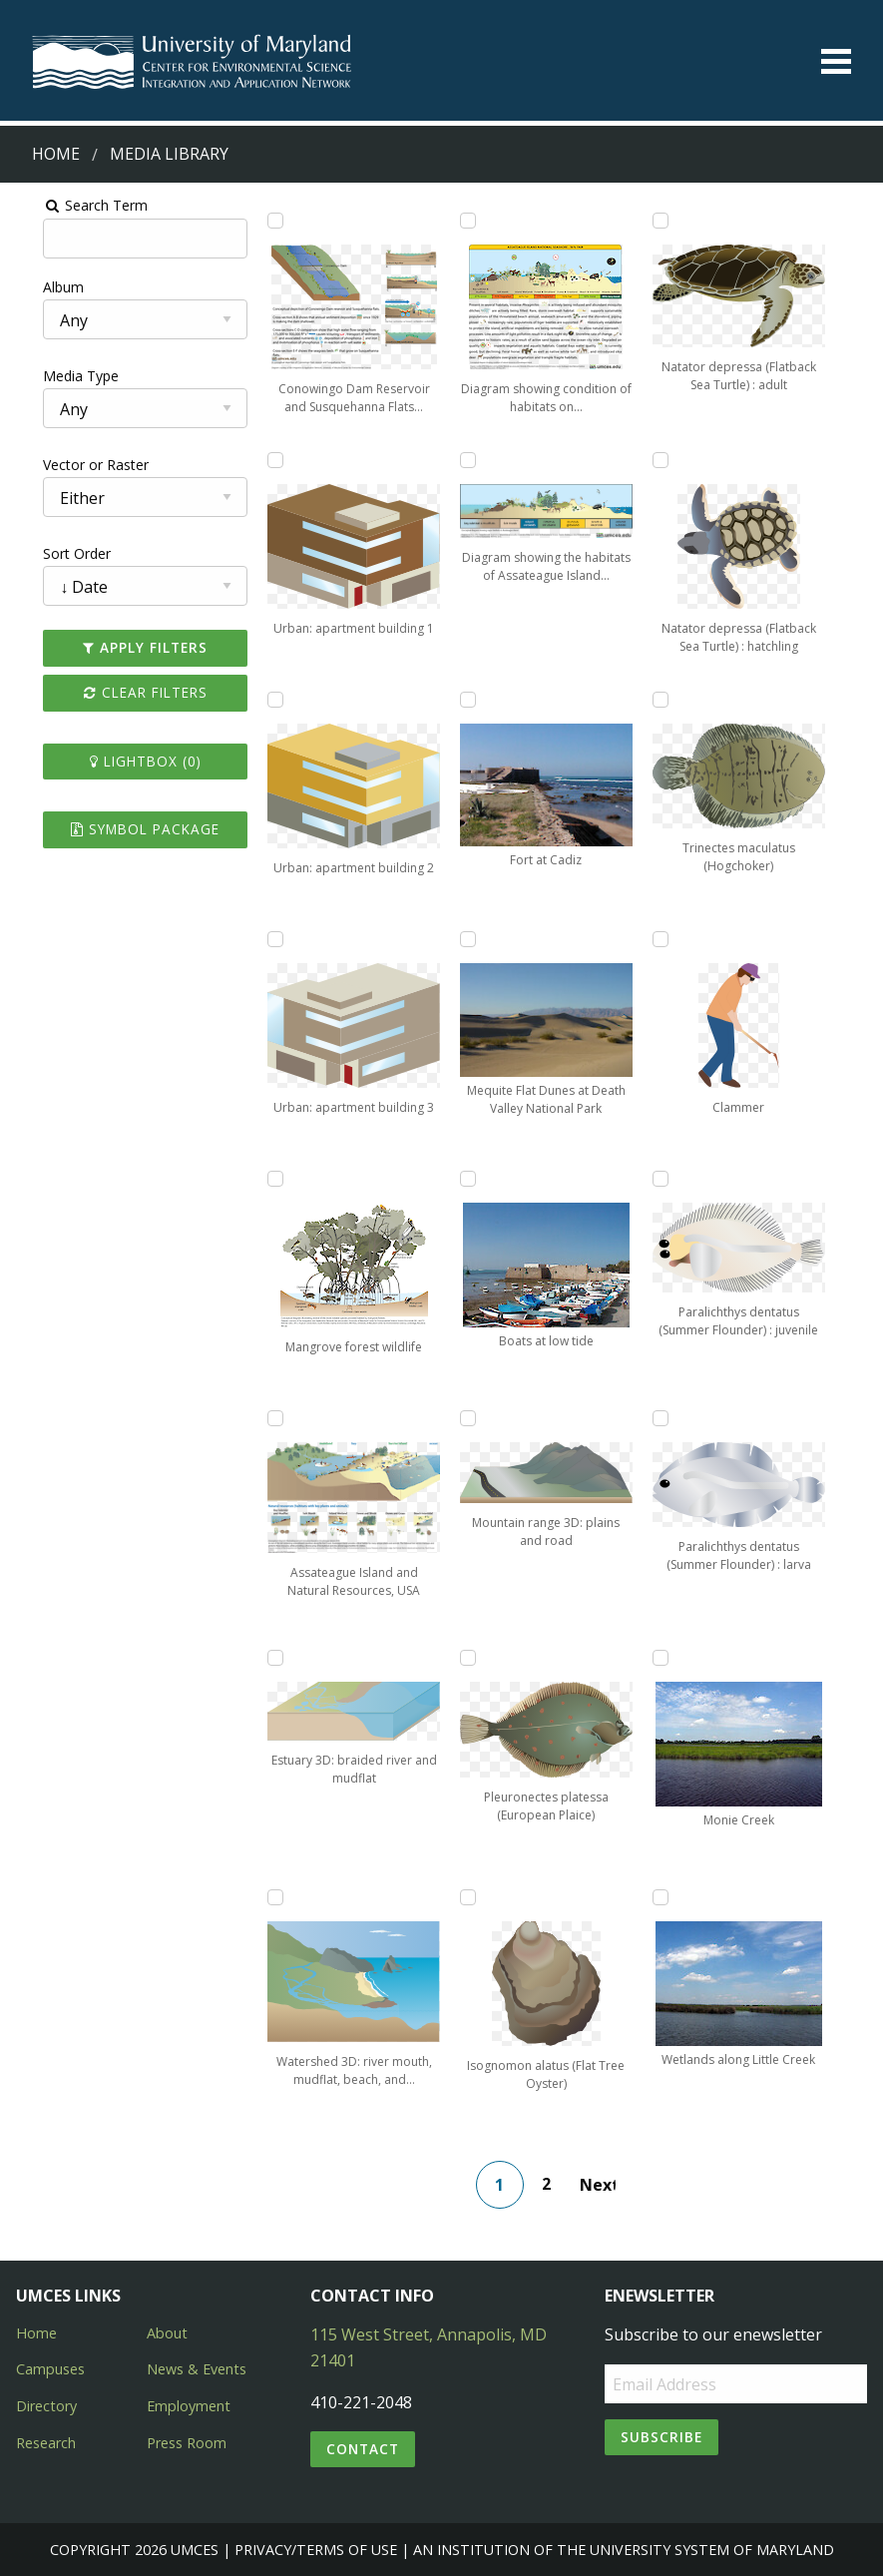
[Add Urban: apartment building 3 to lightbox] (261, 939)
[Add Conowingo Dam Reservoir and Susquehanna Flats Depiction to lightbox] (261, 221)
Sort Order (47, 553)
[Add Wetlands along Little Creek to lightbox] (676, 1897)
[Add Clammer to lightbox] (676, 939)
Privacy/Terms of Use (315, 2549)
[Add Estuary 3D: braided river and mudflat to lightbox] (261, 1658)
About (167, 2332)
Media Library (169, 154)
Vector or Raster (66, 464)
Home (56, 154)
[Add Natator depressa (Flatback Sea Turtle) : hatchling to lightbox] (676, 460)
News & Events (196, 2368)
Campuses (50, 2368)
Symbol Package (123, 828)
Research (46, 2442)
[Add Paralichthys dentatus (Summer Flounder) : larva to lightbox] (676, 1418)
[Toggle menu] (836, 61)
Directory (46, 2405)
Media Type (51, 375)
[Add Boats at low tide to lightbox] (469, 1179)
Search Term (65, 205)
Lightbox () (123, 761)
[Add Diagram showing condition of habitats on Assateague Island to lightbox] (469, 221)
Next (606, 2185)
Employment (188, 2405)
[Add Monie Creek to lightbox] (676, 1658)
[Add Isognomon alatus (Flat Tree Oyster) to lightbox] (469, 1897)
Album (33, 286)
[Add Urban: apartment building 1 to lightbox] (261, 460)
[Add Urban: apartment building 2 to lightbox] (261, 700)
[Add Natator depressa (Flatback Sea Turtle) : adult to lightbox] (676, 221)
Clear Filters (123, 692)
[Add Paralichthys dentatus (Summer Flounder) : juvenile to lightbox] (676, 1179)
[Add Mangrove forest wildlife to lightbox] (261, 1179)
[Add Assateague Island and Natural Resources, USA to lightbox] (261, 1418)
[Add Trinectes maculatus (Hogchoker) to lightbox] (676, 700)
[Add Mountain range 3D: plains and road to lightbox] (469, 1418)
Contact (362, 2448)
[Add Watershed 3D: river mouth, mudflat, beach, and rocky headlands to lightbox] (261, 1897)
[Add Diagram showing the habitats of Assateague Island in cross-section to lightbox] (469, 460)
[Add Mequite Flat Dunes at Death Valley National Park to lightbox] (469, 939)
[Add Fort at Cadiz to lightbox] (469, 700)
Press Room (186, 2442)
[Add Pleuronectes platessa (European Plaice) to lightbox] (469, 1658)
